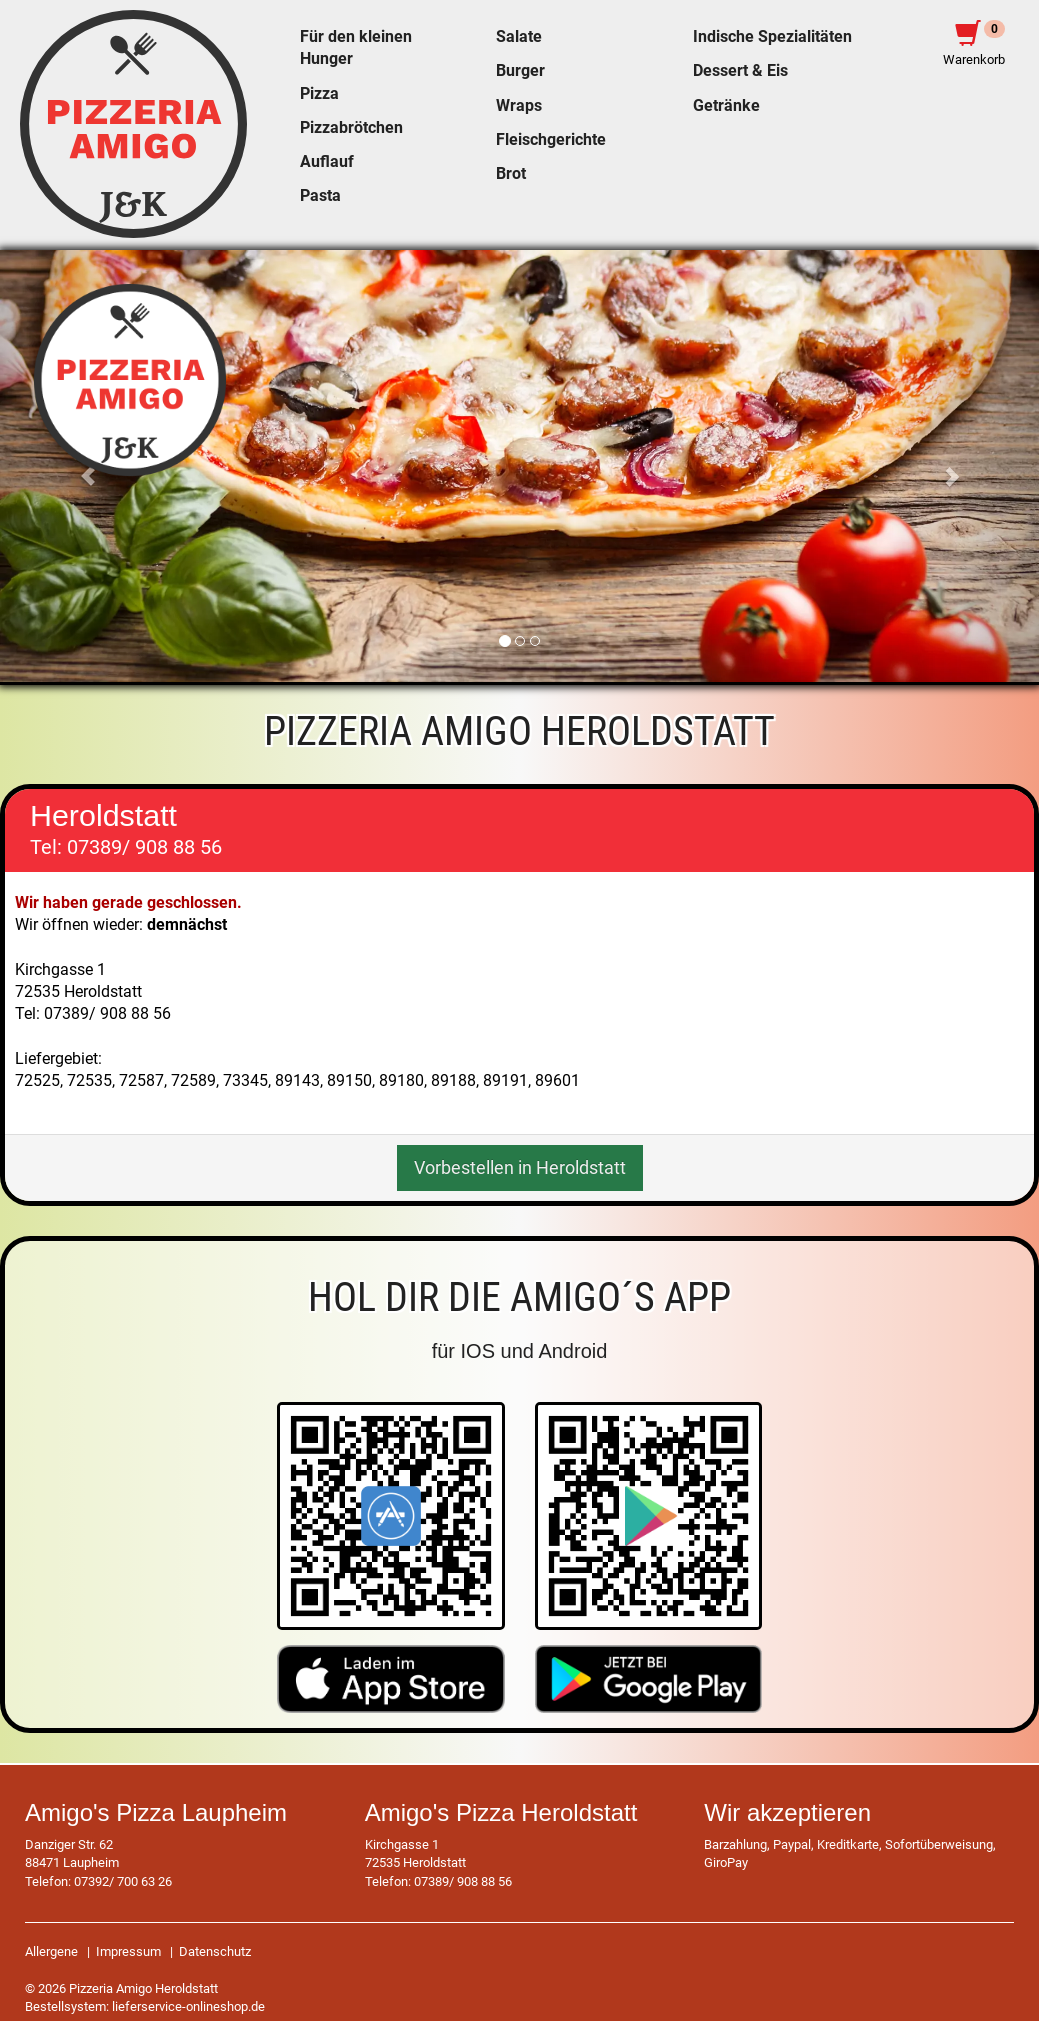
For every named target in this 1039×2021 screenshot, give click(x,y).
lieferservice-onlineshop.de (188, 2006)
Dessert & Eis (740, 71)
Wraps (519, 106)
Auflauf (327, 162)
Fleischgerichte (551, 140)
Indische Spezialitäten (772, 37)
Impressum (128, 1951)
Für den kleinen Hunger (356, 48)
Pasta (320, 196)
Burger (520, 71)
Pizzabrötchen (351, 128)
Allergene (51, 1951)
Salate (519, 37)
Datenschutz (215, 1951)
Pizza (319, 94)
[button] (961, 466)
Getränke (726, 106)
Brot (511, 174)
